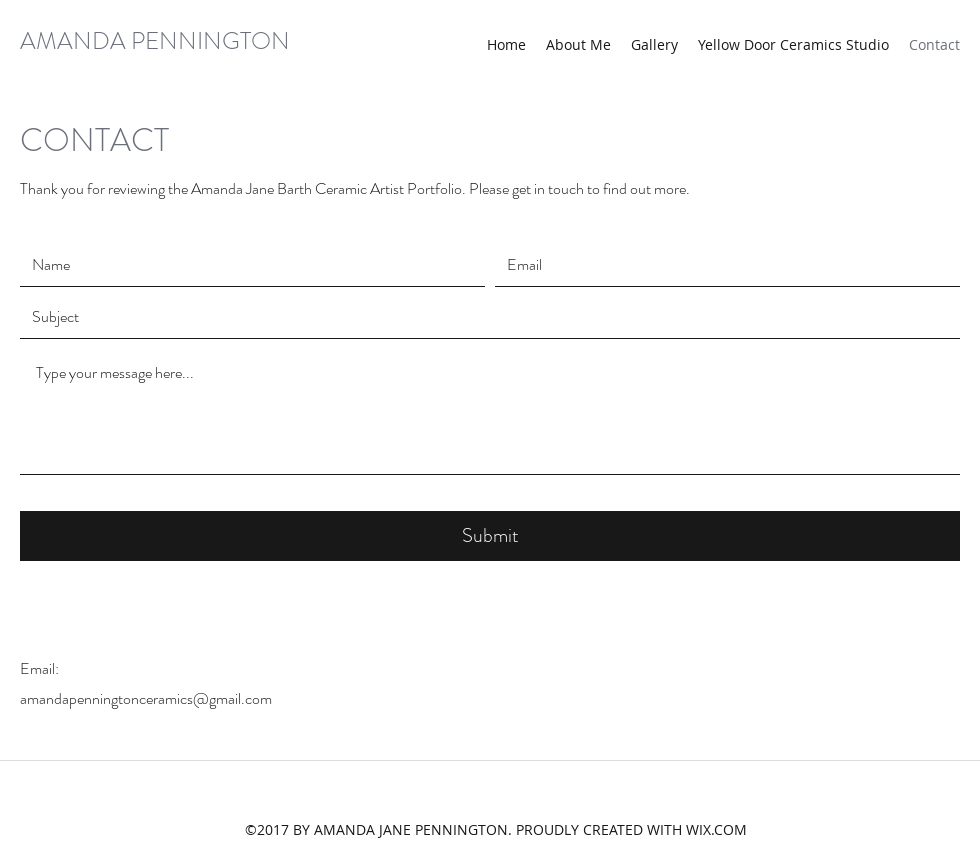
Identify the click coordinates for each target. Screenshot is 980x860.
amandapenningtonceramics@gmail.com (146, 698)
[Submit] (490, 536)
